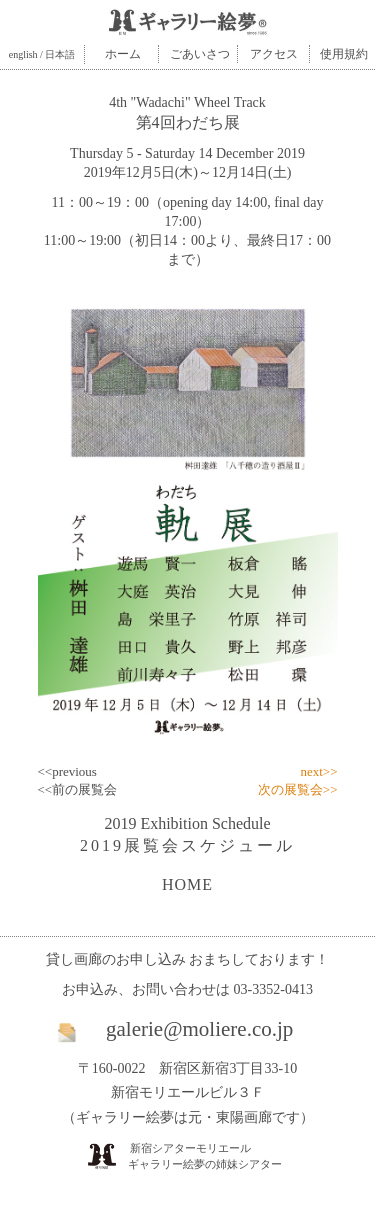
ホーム (123, 54)
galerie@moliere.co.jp (199, 1029)
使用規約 (344, 54)
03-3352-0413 (273, 989)
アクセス (274, 54)
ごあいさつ (200, 54)
